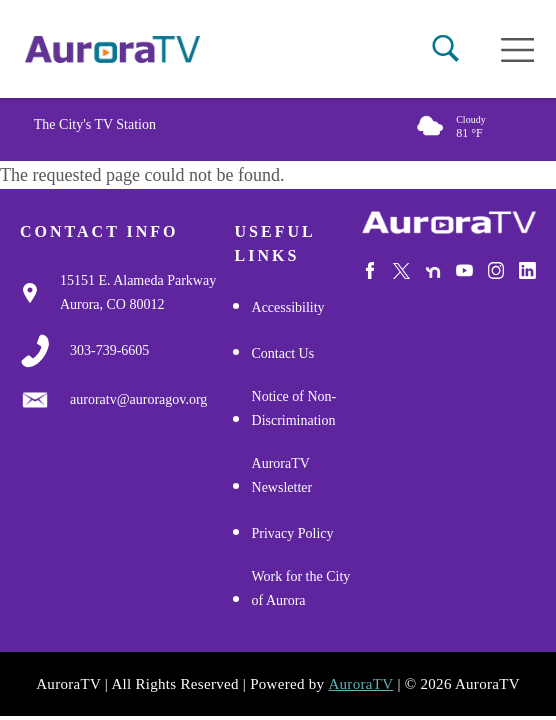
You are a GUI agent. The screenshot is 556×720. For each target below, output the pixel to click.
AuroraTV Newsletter (282, 475)
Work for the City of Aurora (301, 588)
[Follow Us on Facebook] (370, 270)
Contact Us (283, 353)
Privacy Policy (293, 533)
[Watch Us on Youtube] (464, 270)
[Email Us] (138, 400)
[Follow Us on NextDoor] (433, 272)
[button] (445, 48)
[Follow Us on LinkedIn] (527, 270)
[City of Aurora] (449, 222)
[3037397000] (109, 351)
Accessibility (288, 307)
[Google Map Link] (147, 293)
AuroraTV (360, 684)
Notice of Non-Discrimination (294, 408)
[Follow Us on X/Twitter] (401, 271)
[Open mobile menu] (517, 50)
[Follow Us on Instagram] (496, 270)
